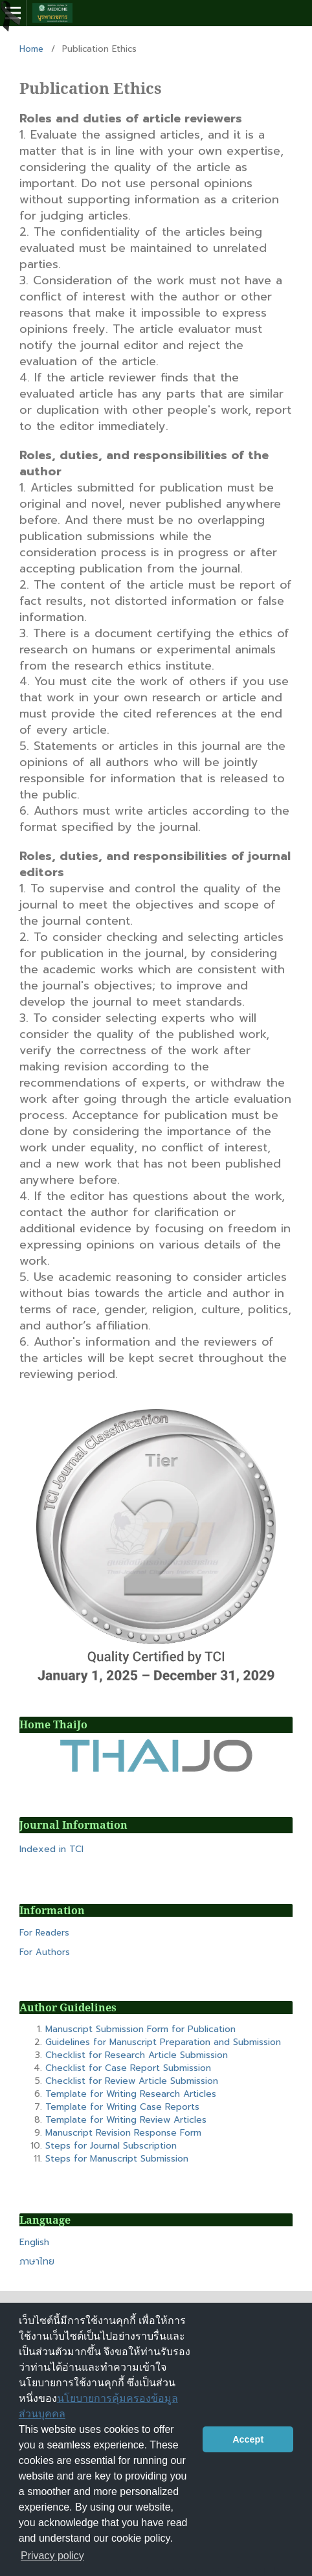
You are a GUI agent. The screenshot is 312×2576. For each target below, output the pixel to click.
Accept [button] (247, 2439)
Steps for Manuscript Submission (116, 2158)
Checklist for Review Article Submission (131, 2081)
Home (31, 49)
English (34, 2242)
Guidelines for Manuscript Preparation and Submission (163, 2042)
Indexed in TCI (51, 1849)
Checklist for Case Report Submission (128, 2068)
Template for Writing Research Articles (130, 2094)
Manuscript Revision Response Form (123, 2133)
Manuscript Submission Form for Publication (140, 2029)
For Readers (44, 1932)
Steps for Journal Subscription (111, 2145)
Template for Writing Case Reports (122, 2107)
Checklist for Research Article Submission (136, 2055)
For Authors (44, 1952)
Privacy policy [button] (52, 2555)
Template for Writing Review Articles (125, 2120)
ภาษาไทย (36, 2261)
